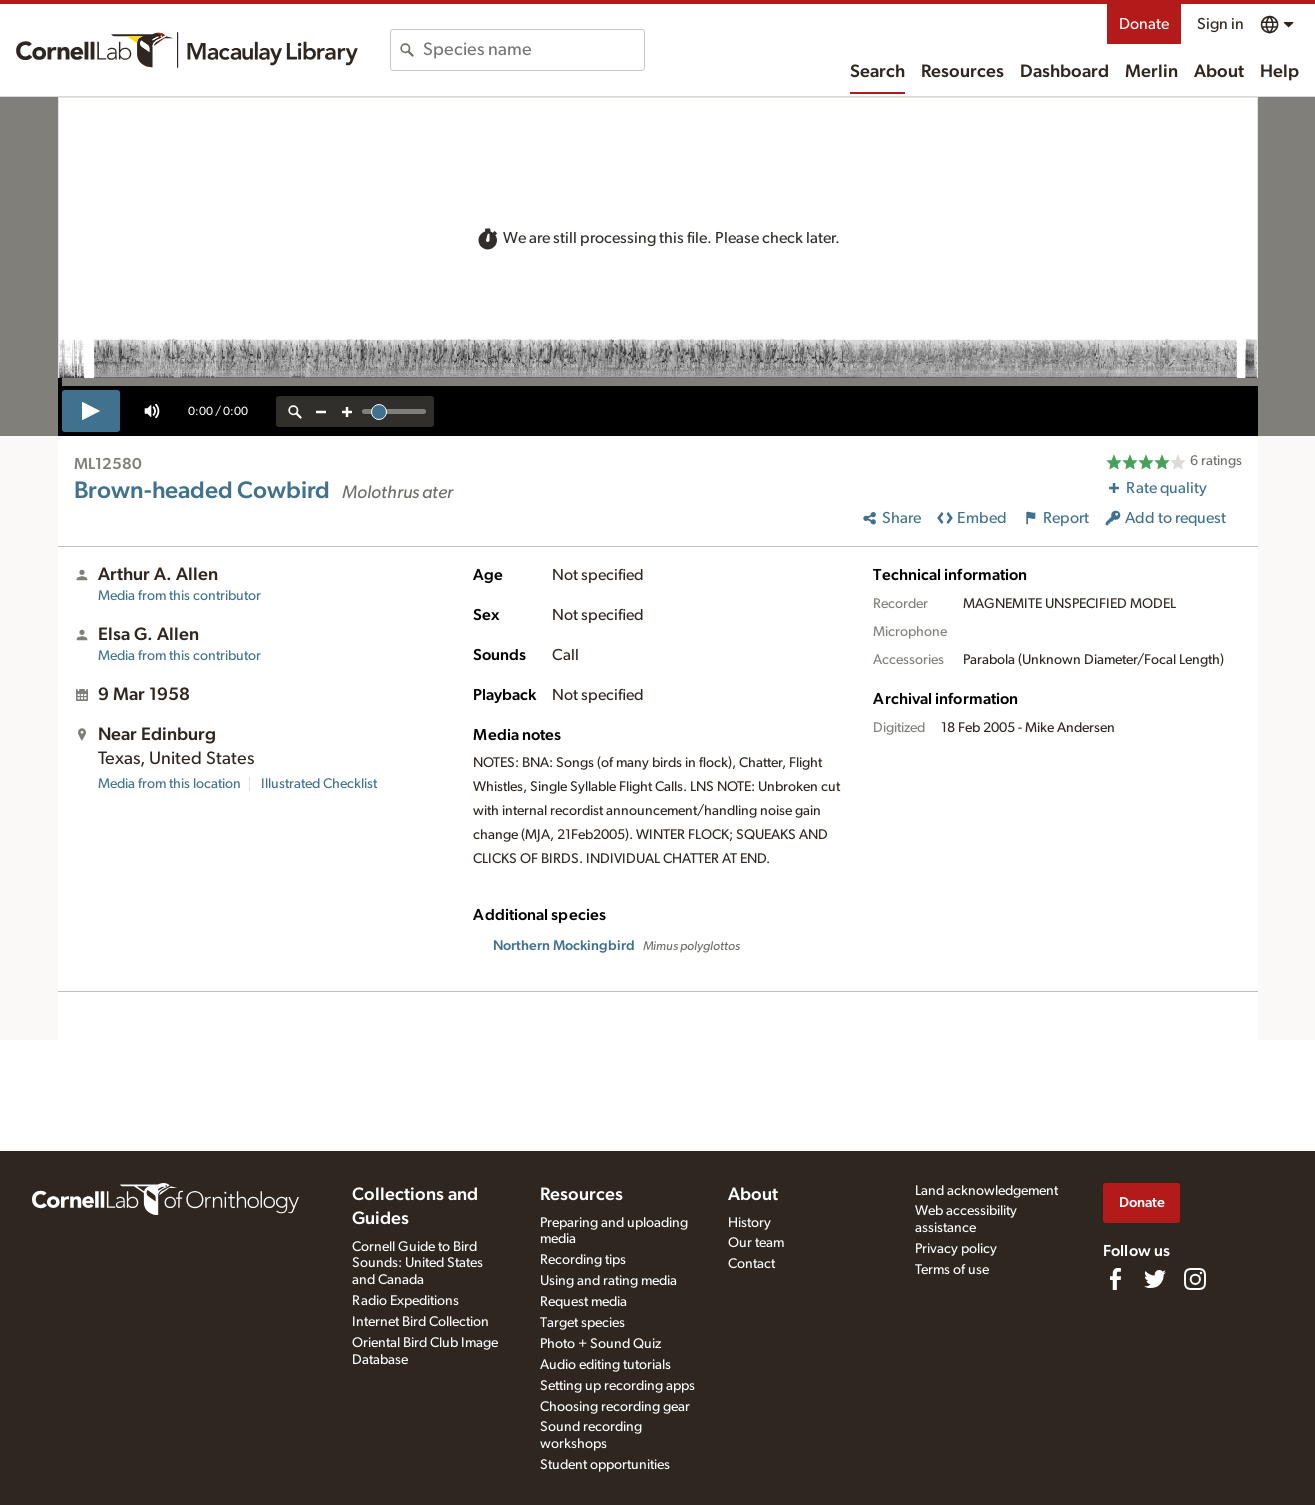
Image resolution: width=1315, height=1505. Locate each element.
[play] (91, 411)
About (1219, 72)
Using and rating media (608, 1281)
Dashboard (1064, 72)
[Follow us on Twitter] (1155, 1279)
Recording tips (583, 1260)
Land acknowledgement (986, 1191)
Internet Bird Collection (420, 1322)
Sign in (1220, 24)
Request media (583, 1302)
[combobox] (533, 50)
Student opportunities (605, 1465)
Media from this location (169, 784)
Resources (962, 72)
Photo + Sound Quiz (600, 1344)
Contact (751, 1264)
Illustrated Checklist (319, 784)
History (749, 1223)
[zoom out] (321, 411)
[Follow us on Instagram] (1195, 1279)
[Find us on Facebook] (1115, 1279)
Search (877, 72)
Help (1279, 72)
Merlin (1151, 72)
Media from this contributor (179, 596)
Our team (756, 1243)
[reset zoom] (295, 411)
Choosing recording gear (615, 1407)
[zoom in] (347, 411)
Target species (582, 1323)
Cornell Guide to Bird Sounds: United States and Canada (417, 1264)
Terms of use (952, 1270)
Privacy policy (956, 1249)
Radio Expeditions (405, 1301)
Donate (1144, 24)
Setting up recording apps (617, 1386)
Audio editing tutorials (605, 1365)
